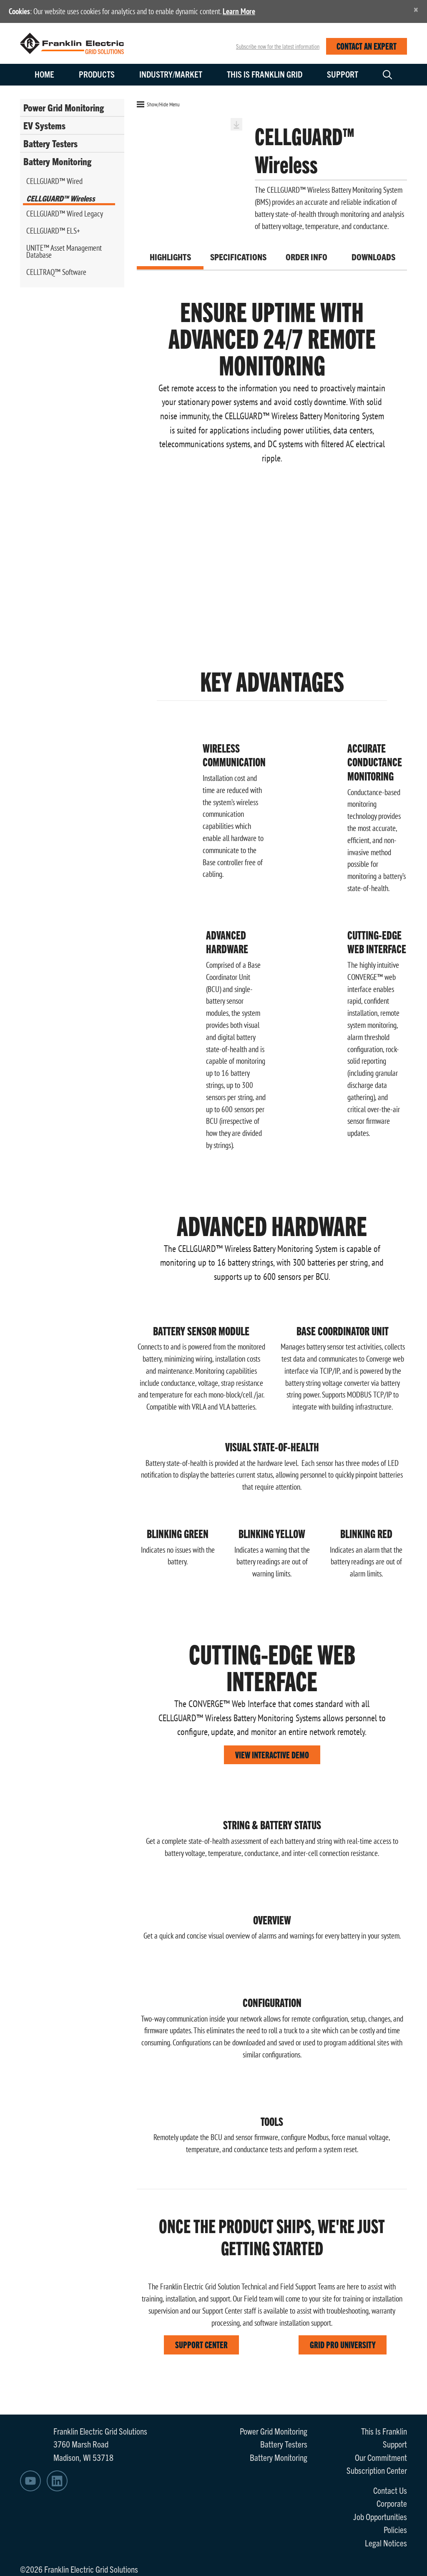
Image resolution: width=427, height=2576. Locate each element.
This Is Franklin (384, 2430)
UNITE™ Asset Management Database (64, 251)
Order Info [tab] (306, 256)
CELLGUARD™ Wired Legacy (64, 214)
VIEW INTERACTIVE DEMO (272, 1754)
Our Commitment (381, 2457)
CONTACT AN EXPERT (367, 45)
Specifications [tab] (238, 256)
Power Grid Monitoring (63, 107)
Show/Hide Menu (158, 104)
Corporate (392, 2503)
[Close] (416, 9)
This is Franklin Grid (264, 73)
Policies (395, 2529)
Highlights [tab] (170, 256)
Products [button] (97, 73)
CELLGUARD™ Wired (54, 181)
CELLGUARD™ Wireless (60, 198)
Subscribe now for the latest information (277, 46)
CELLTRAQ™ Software (56, 272)
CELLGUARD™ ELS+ (53, 231)
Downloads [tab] (373, 256)
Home (44, 73)
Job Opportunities (380, 2516)
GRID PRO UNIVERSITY (342, 2344)
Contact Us (390, 2490)
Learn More (239, 11)
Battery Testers (50, 143)
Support (342, 73)
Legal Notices (386, 2542)
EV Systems (44, 125)
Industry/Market (170, 73)
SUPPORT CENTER (201, 2344)
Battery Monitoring (57, 161)
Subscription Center (377, 2470)
